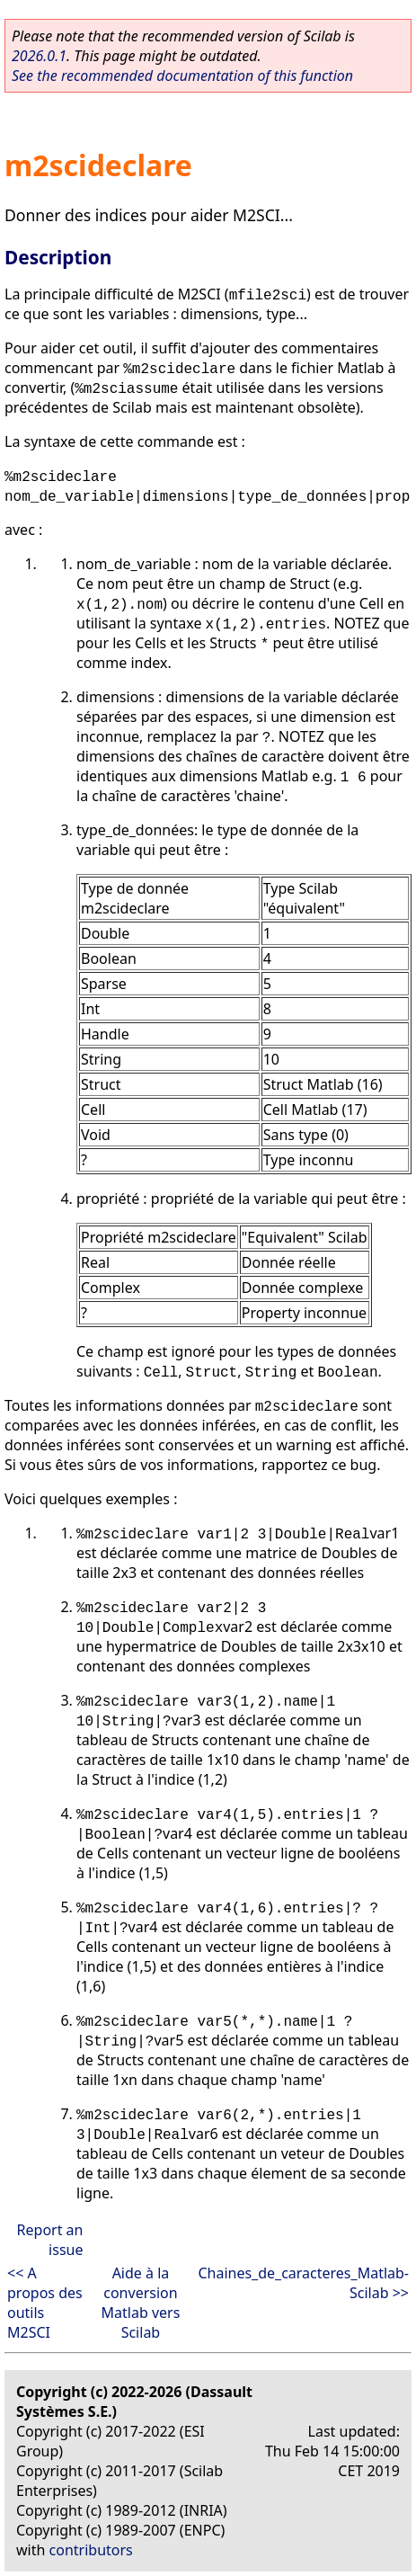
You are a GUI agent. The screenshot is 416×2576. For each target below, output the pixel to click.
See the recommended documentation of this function (182, 75)
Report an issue (50, 2240)
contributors (91, 2550)
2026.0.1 (39, 56)
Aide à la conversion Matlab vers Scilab (141, 2302)
